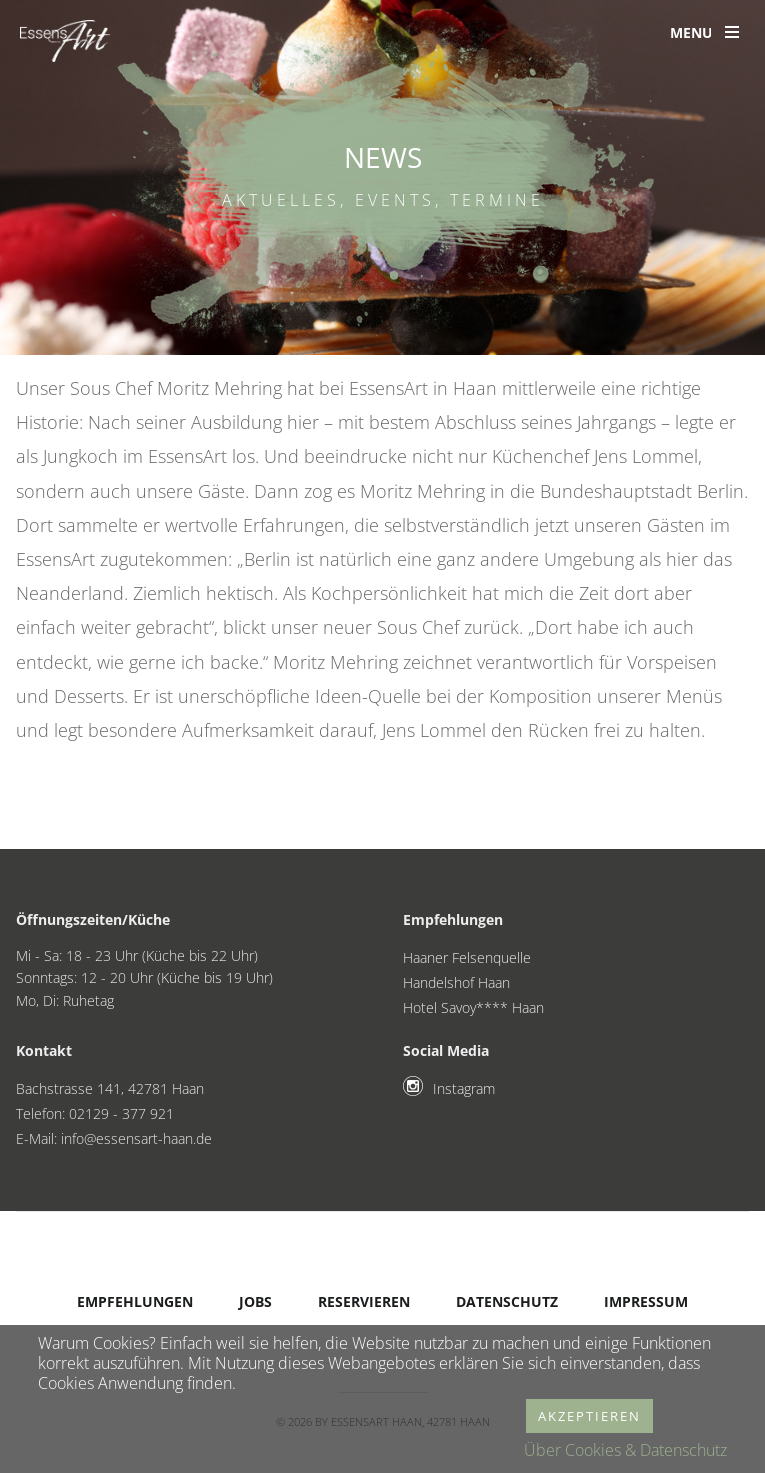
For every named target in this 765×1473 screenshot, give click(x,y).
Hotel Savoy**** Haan (473, 1007)
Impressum (646, 1301)
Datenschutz (507, 1301)
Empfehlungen (135, 1301)
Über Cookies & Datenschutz (625, 1450)
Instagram (464, 1088)
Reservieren (364, 1301)
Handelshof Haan (456, 982)
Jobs (255, 1301)
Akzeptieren (589, 1416)
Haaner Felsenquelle (467, 957)
